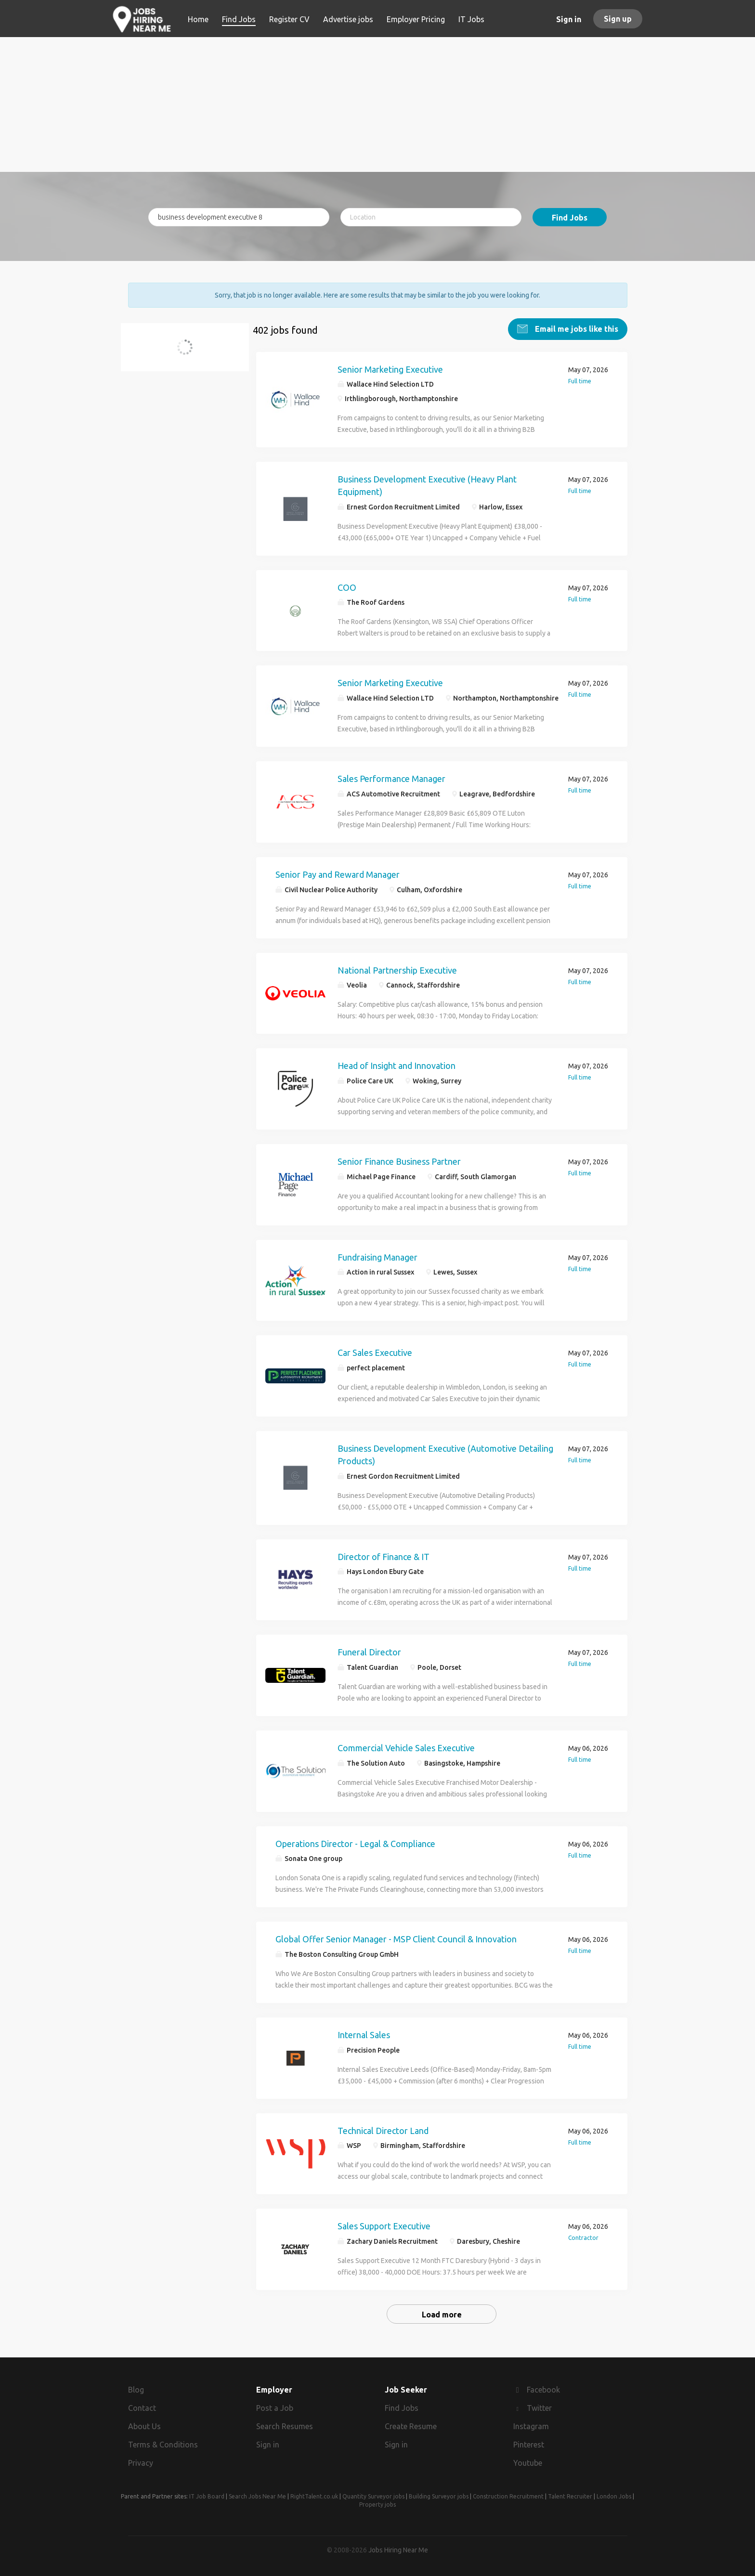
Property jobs (377, 2504)
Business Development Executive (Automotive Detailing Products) (445, 1454)
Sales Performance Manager (391, 777)
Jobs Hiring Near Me (398, 2549)
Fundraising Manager (377, 1256)
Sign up (618, 18)
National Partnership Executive (397, 969)
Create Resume (411, 2425)
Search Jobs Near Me (257, 2496)
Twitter (539, 2407)
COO (347, 586)
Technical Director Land (383, 2129)
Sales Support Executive (384, 2225)
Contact (142, 2407)
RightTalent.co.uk (314, 2496)
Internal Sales (364, 2034)
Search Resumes (284, 2425)
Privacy (140, 2462)
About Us (144, 2425)
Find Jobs (569, 217)
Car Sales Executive (375, 1352)
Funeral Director (369, 1651)
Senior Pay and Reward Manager (337, 873)
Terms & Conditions (163, 2443)
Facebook (543, 2389)
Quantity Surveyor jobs (373, 2496)
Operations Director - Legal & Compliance (355, 1842)
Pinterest (528, 2443)
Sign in (568, 19)
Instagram (531, 2425)
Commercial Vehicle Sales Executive (406, 1747)
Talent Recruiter (570, 2496)
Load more (442, 2313)
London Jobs (614, 2496)
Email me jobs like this (575, 328)
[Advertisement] (377, 104)
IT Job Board (206, 2496)
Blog (136, 2389)
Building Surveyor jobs (439, 2496)
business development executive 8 (189, 352)
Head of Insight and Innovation (397, 1064)
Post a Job (274, 2407)
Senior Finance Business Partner (399, 1160)
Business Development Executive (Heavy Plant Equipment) (427, 485)
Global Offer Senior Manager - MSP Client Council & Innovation (396, 1938)
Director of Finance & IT (384, 1556)
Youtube (527, 2462)
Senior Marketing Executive (390, 368)
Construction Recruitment (508, 2496)
